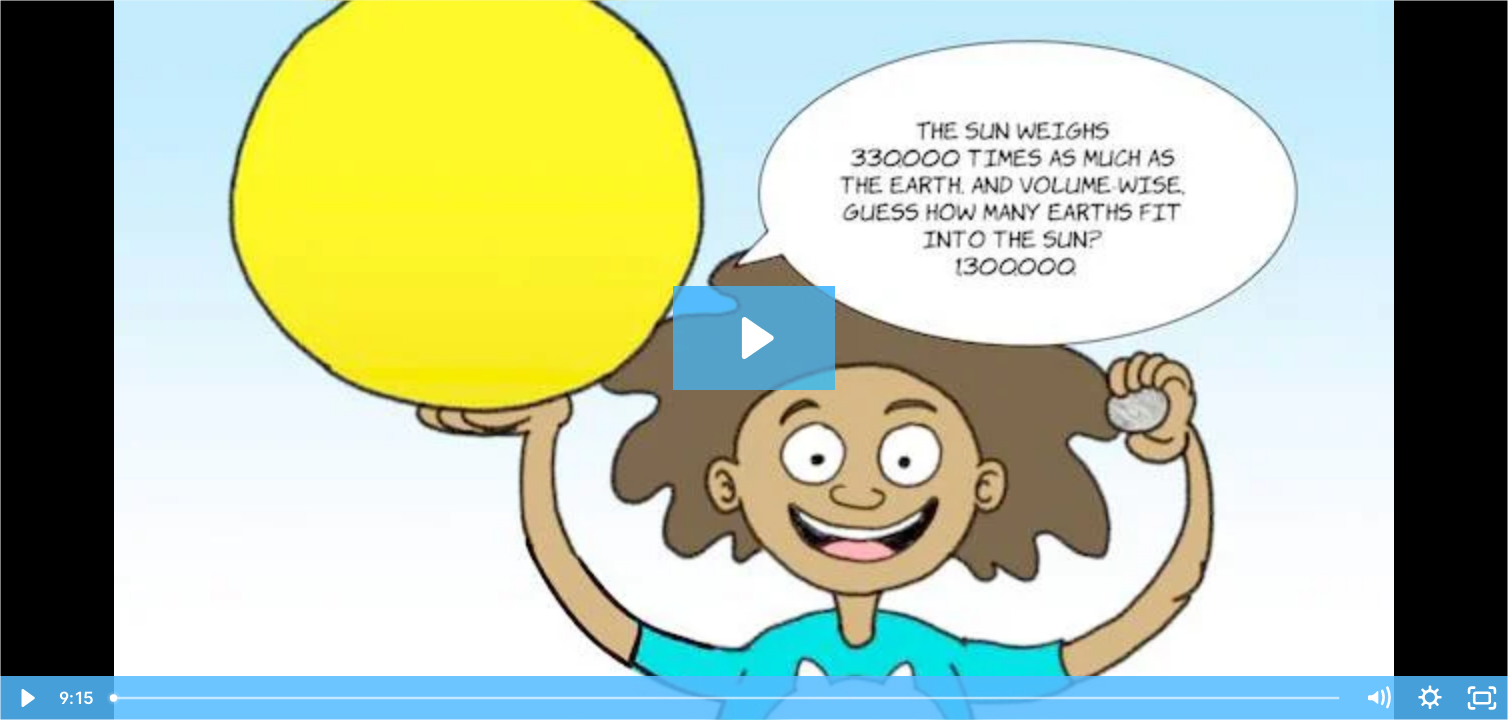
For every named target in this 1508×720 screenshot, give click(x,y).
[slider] (726, 698)
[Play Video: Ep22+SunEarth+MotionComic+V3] (754, 338)
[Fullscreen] (1482, 698)
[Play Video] (26, 698)
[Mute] (1378, 698)
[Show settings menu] (1430, 698)
